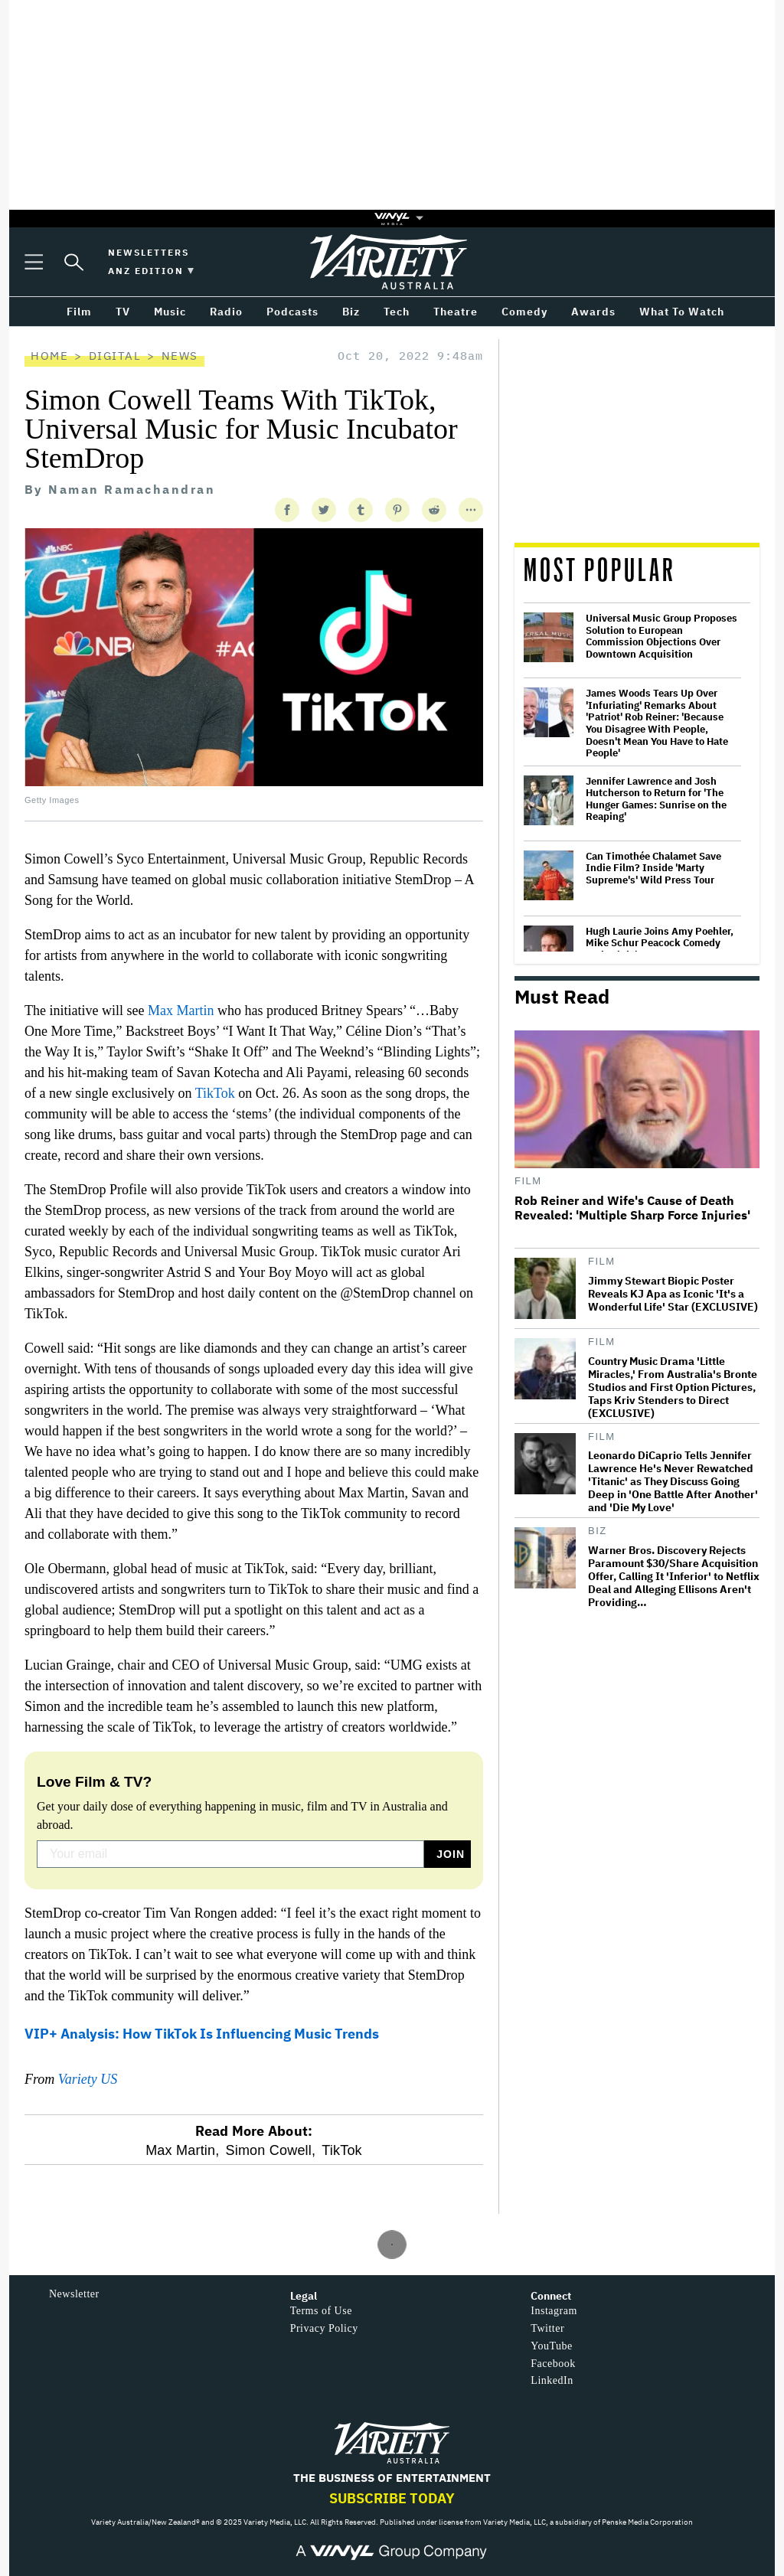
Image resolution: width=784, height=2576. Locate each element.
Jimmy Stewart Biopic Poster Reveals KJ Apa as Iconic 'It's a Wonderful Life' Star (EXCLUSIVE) (673, 1294)
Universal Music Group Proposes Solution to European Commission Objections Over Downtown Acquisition (661, 636)
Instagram (554, 2310)
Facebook (553, 2363)
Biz (597, 1530)
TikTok (215, 1093)
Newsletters (148, 252)
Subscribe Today (392, 2498)
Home (49, 355)
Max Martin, (182, 2150)
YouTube (551, 2346)
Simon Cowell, (270, 2150)
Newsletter (74, 2294)
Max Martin (181, 1010)
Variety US (87, 2079)
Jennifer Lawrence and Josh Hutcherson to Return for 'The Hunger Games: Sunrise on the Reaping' (656, 799)
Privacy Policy (324, 2328)
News (180, 355)
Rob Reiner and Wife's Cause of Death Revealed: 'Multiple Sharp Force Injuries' (632, 1208)
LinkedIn (552, 2380)
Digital (115, 355)
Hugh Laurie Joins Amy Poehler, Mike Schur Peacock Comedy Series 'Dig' (659, 944)
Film (528, 1181)
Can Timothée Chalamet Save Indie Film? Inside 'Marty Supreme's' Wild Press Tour (653, 868)
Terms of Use (321, 2310)
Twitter (547, 2328)
